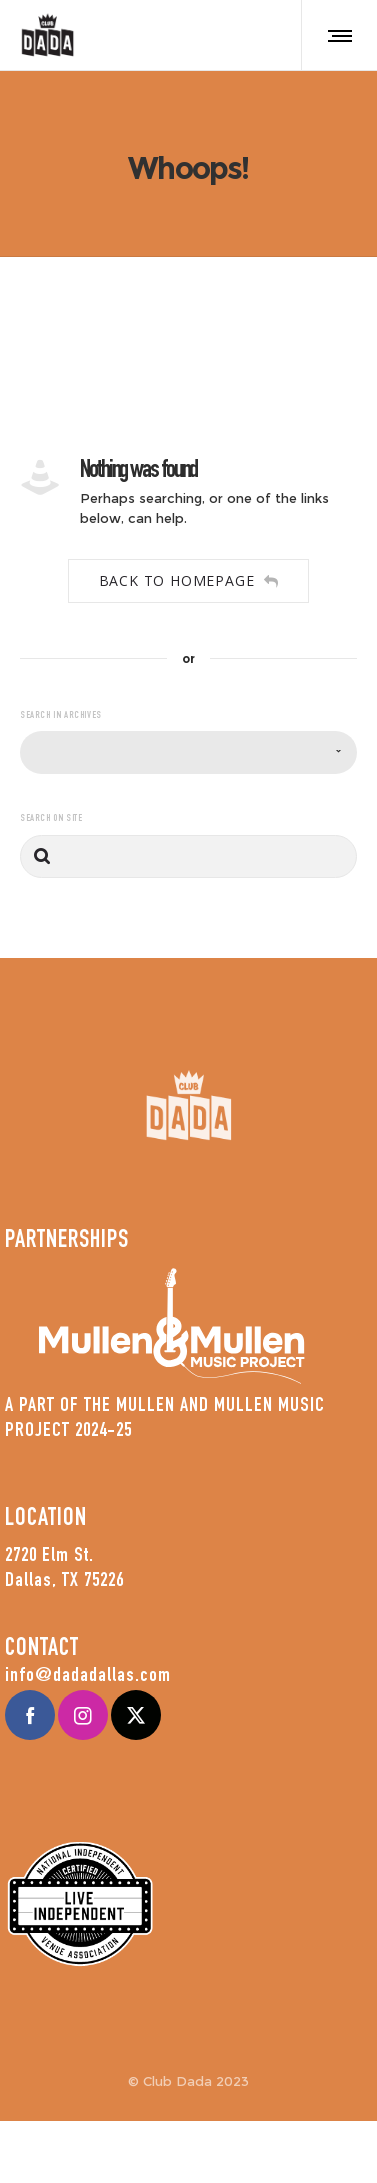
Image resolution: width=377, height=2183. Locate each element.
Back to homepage (189, 580)
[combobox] (188, 752)
